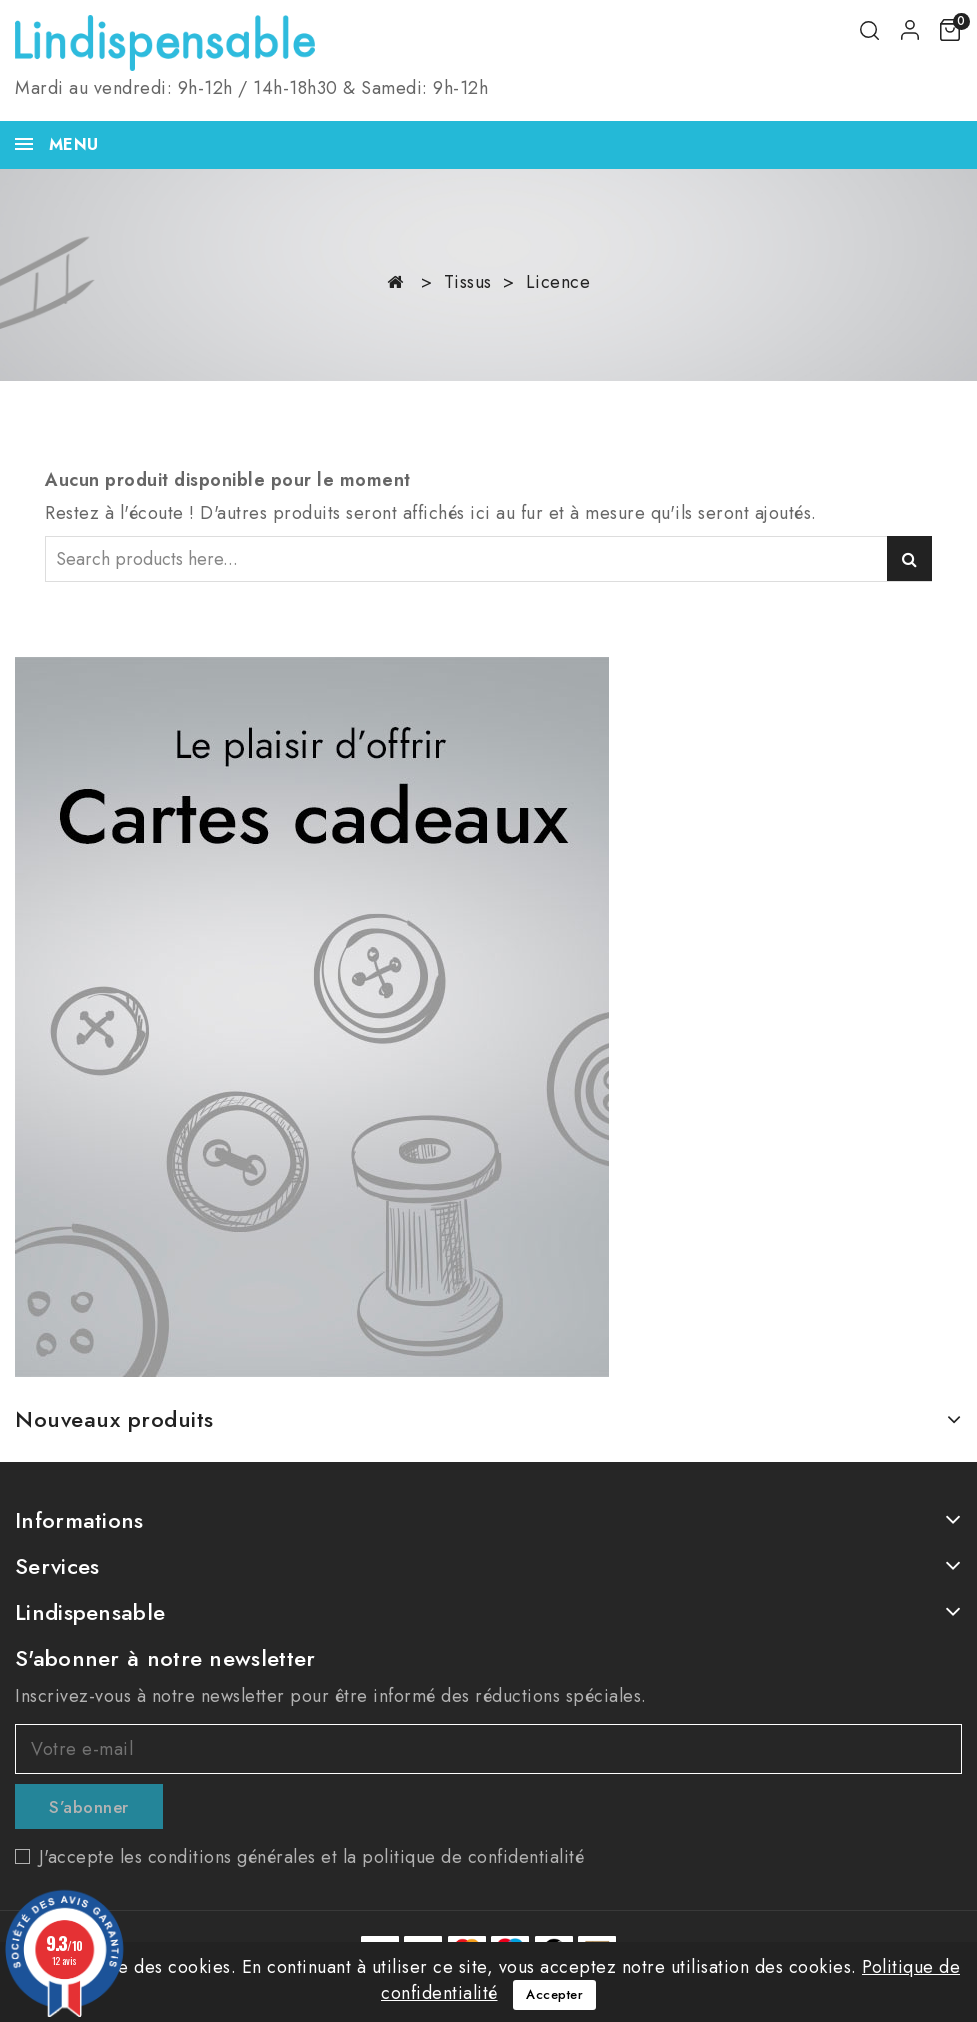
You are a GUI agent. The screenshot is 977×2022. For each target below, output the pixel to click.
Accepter (554, 1994)
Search (909, 558)
